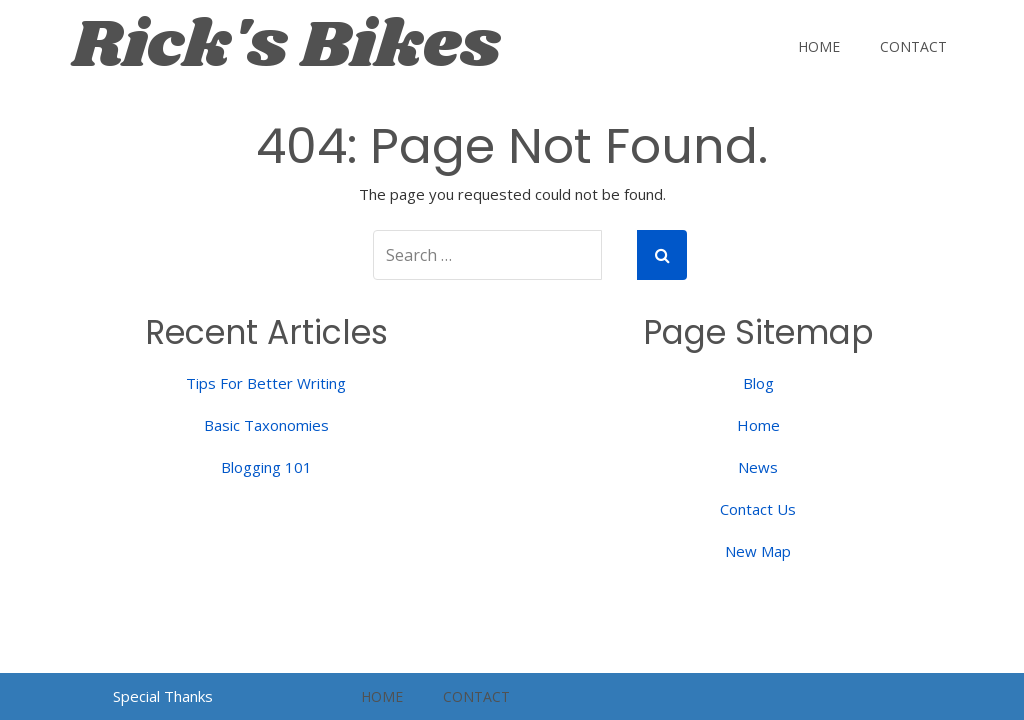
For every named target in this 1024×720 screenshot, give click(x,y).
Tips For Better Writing (266, 383)
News (758, 467)
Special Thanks (163, 696)
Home (819, 46)
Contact (913, 46)
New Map (758, 551)
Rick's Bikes (286, 46)
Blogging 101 (266, 467)
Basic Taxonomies (266, 425)
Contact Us (758, 509)
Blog (758, 383)
